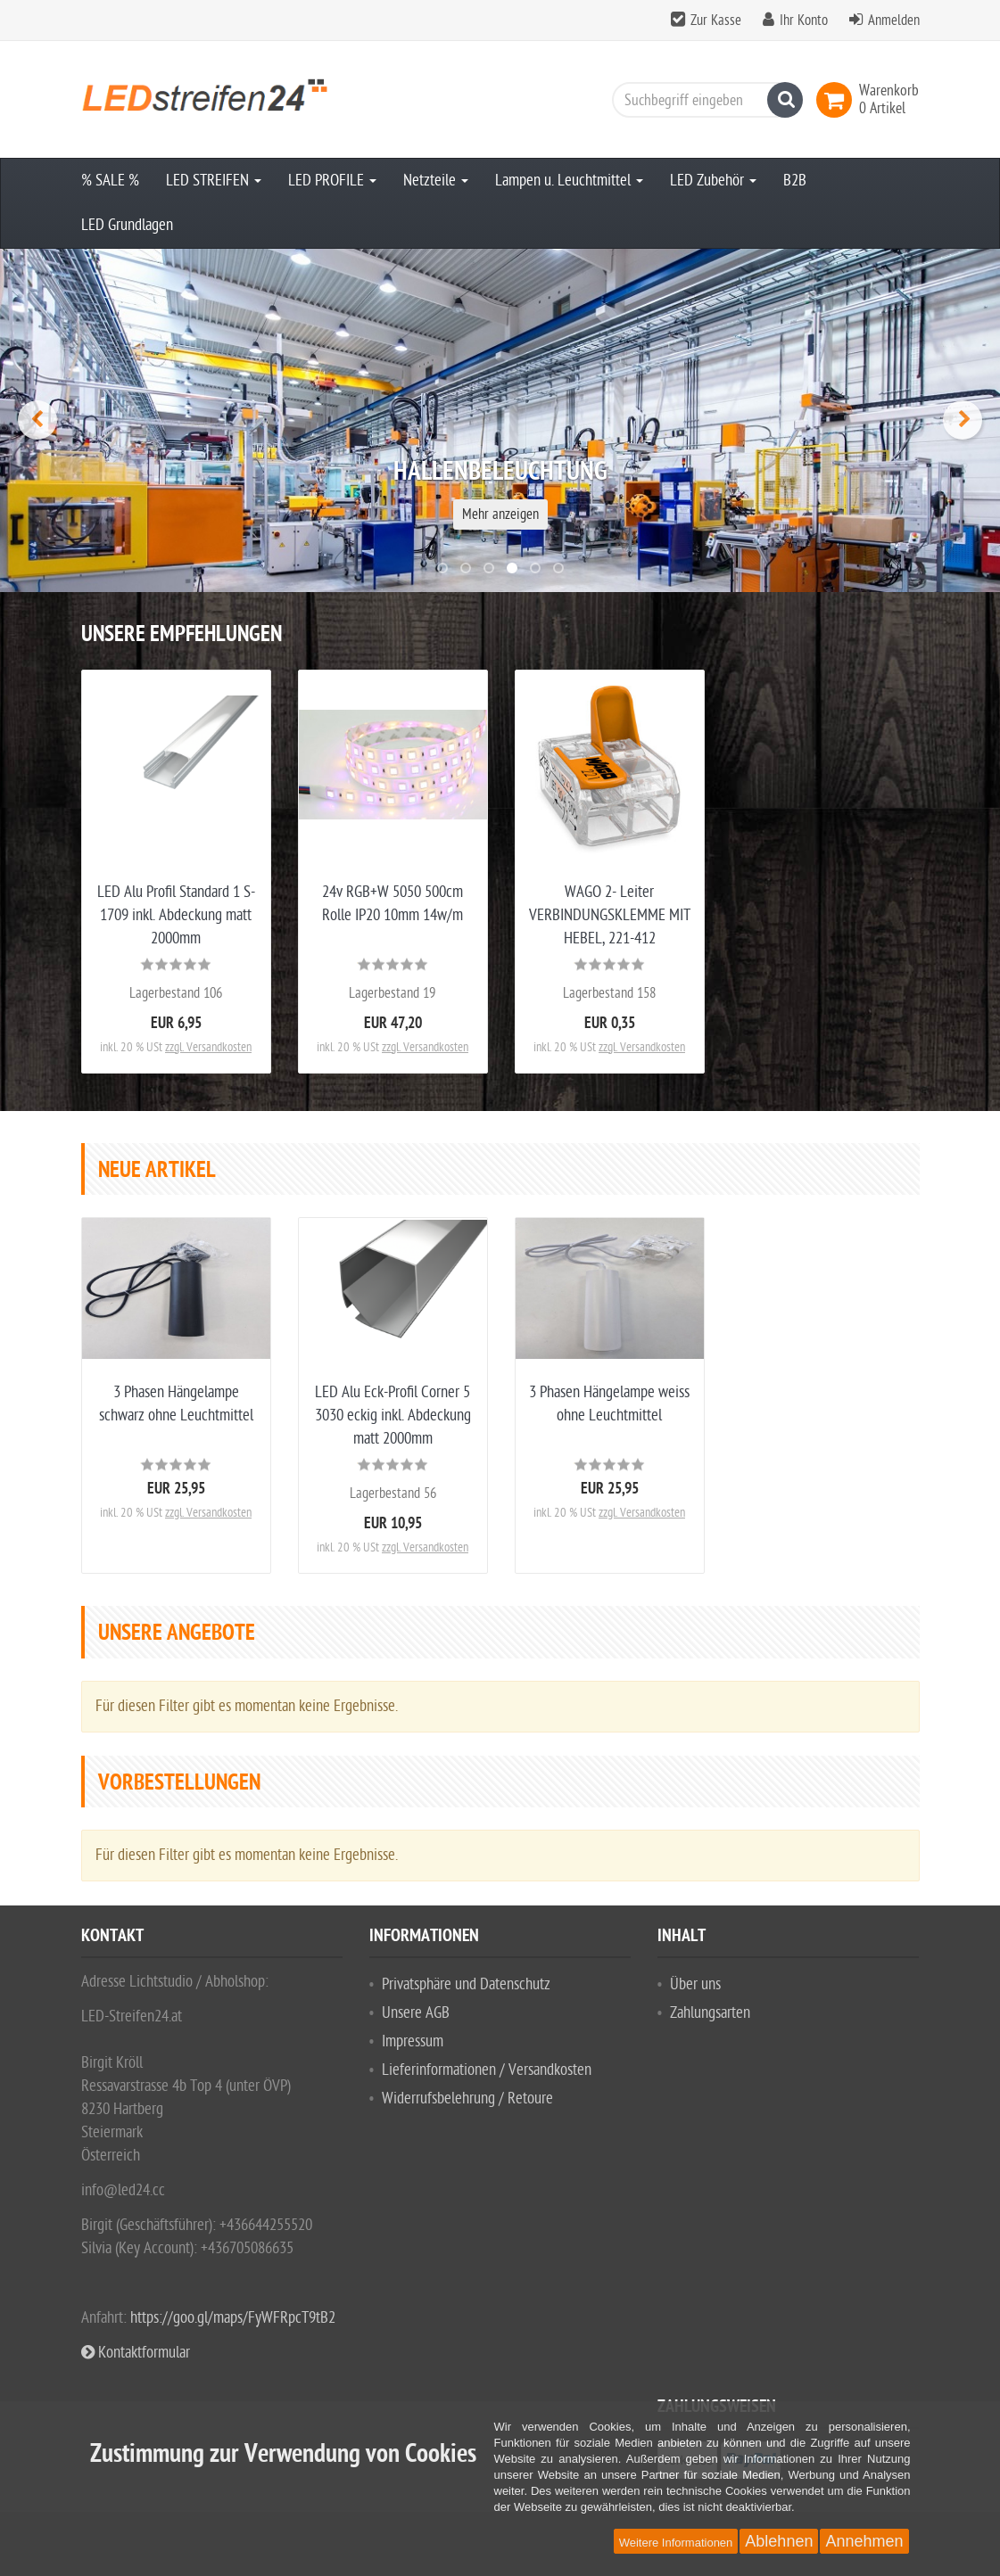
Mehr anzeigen (500, 514)
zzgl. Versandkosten (208, 1047)
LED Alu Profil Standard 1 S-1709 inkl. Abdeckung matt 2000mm (176, 915)
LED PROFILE (332, 180)
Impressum (412, 2041)
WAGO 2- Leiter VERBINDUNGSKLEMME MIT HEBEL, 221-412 (609, 915)
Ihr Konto (804, 20)
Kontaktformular (135, 2352)
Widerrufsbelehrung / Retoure (467, 2098)
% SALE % (110, 180)
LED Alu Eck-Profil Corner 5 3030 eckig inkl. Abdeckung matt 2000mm (393, 1415)
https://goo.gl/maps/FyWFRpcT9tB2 (232, 2318)
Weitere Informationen (676, 2542)
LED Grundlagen (127, 225)
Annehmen (864, 2541)
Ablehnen (779, 2541)
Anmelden (894, 20)
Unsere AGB (416, 2013)
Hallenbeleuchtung (500, 473)
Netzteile (435, 180)
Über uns (695, 1984)
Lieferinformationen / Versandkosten (486, 2070)
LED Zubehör (713, 180)
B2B (794, 180)
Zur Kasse (715, 20)
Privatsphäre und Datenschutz (466, 1984)
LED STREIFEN (213, 180)
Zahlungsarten (710, 2013)
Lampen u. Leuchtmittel (569, 180)
